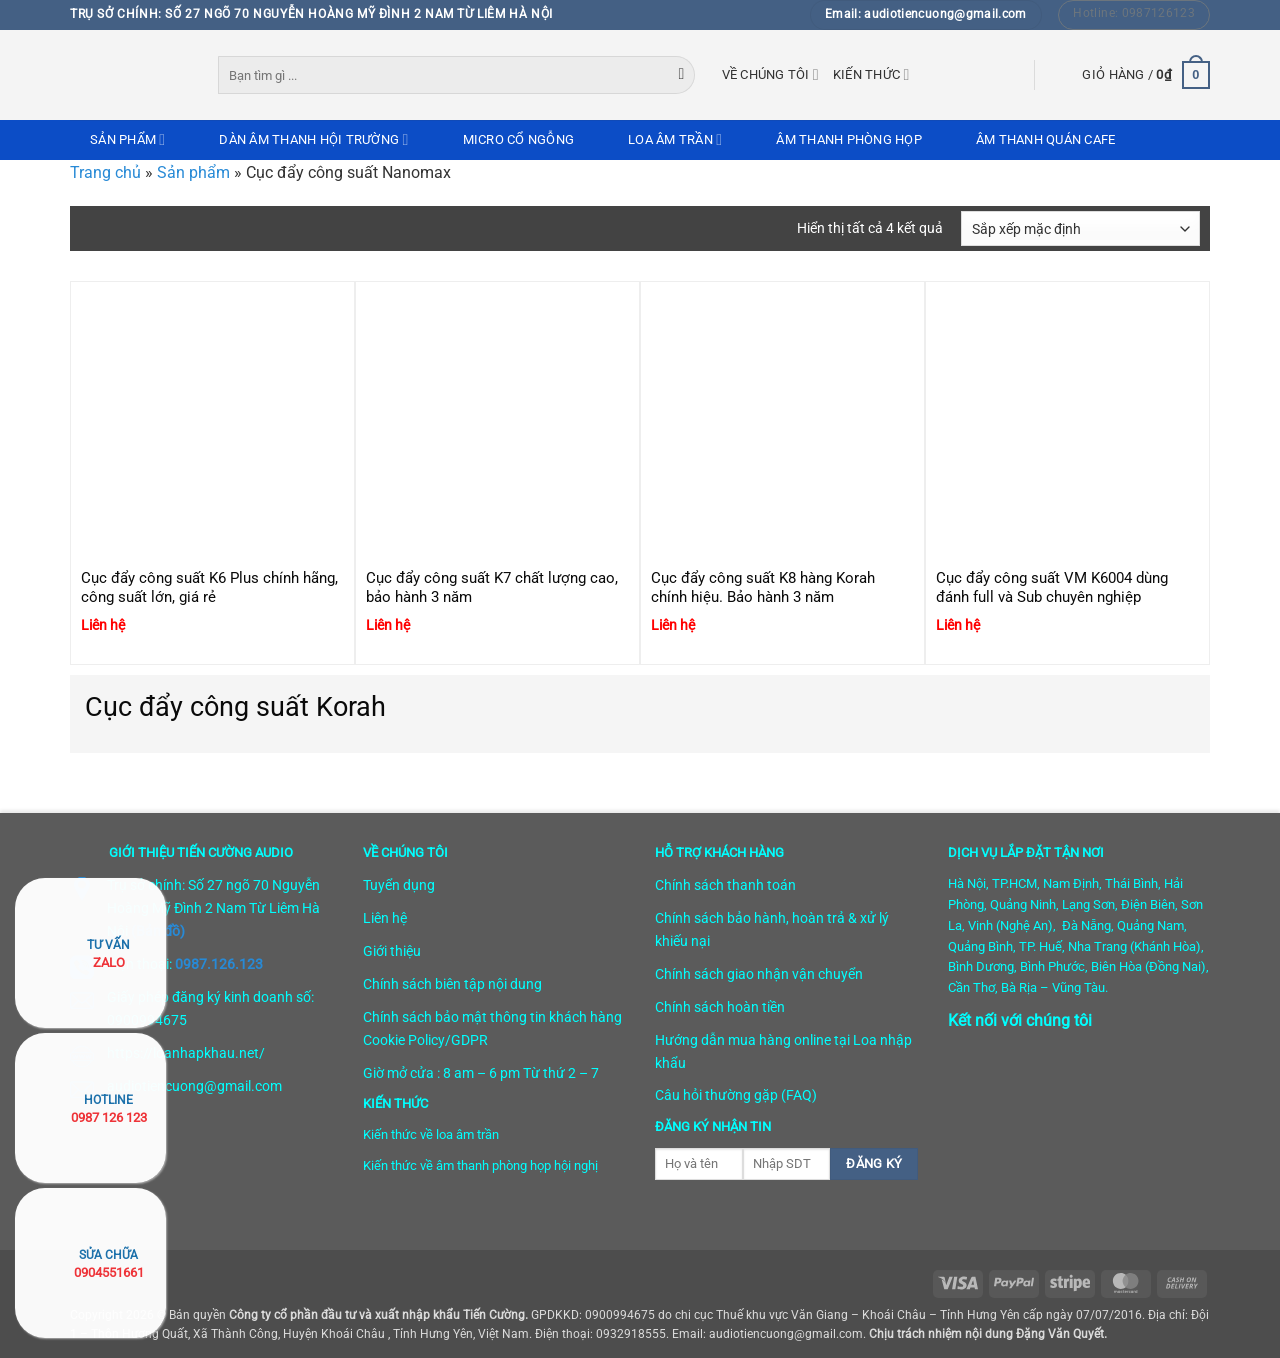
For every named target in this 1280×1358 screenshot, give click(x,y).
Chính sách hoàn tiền (720, 1007)
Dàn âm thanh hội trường (313, 139)
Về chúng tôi (770, 74)
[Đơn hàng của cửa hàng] (1080, 228)
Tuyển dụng (399, 885)
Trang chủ (105, 172)
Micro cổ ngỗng (519, 139)
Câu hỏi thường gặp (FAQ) (736, 1095)
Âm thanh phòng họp (849, 139)
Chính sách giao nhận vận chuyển (759, 974)
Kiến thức (871, 74)
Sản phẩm (127, 139)
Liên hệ (385, 918)
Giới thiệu (392, 951)
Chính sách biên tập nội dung (452, 984)
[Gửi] (682, 75)
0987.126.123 (219, 964)
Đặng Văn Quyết (1060, 1334)
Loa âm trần (675, 139)
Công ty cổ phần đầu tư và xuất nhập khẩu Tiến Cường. (378, 1315)
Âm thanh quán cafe (1046, 139)
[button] (1146, 75)
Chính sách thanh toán (725, 885)
